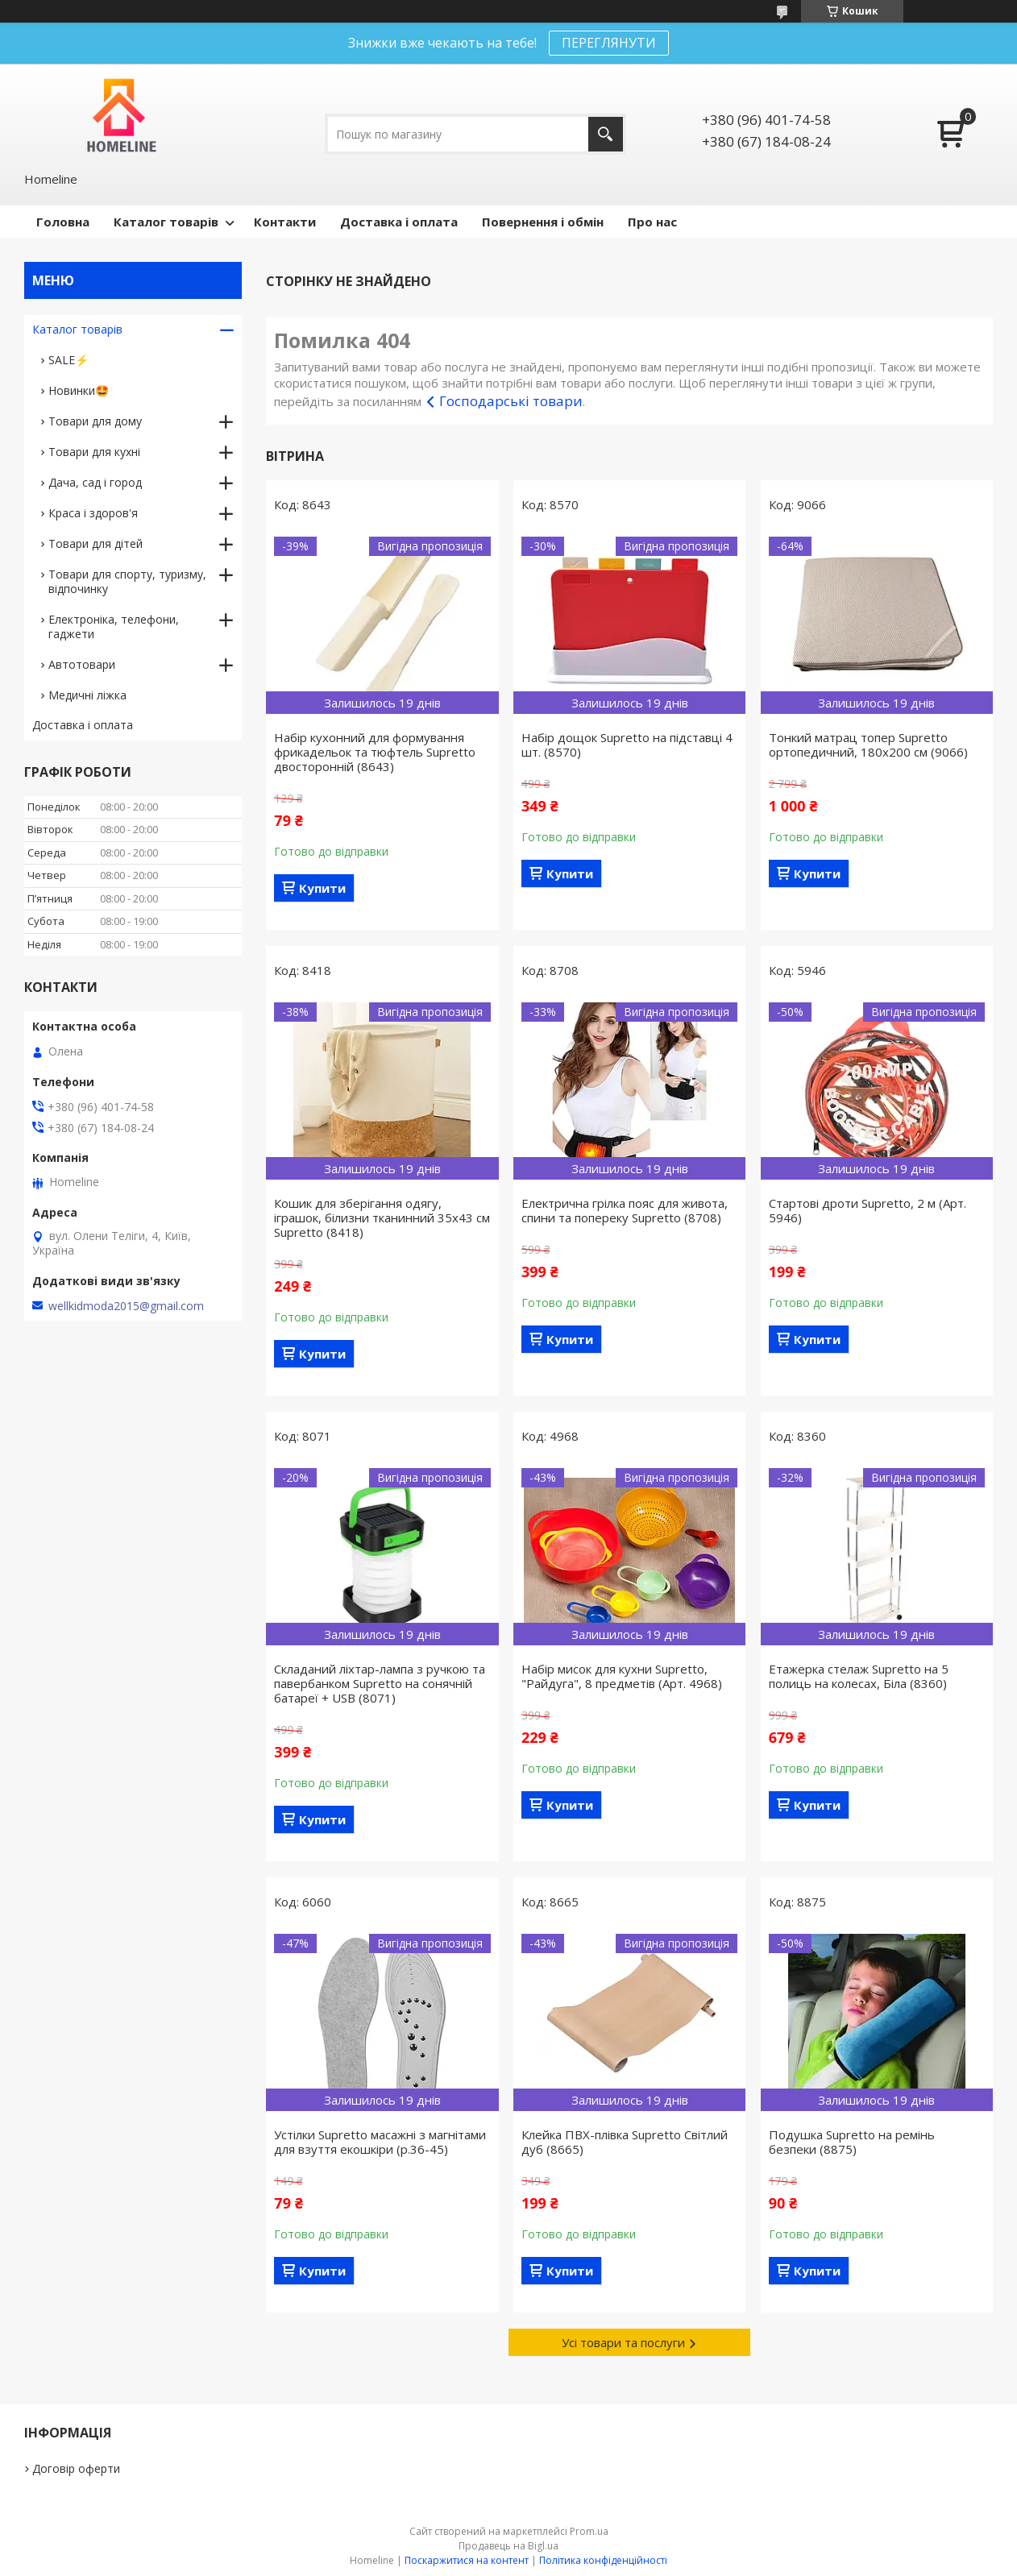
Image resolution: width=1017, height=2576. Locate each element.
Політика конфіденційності (603, 2560)
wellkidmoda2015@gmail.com (126, 1306)
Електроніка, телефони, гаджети (113, 626)
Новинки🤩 (78, 390)
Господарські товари (511, 401)
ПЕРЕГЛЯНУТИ (609, 43)
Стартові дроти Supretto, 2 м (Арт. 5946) (867, 1210)
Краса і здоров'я (93, 513)
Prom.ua (589, 2531)
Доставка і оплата (399, 222)
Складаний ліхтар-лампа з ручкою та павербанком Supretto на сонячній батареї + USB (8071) (379, 1683)
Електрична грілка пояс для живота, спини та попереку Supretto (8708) (624, 1210)
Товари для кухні (94, 451)
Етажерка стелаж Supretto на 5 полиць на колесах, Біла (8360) (859, 1675)
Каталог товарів (166, 222)
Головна (62, 222)
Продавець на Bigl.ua (508, 2546)
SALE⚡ (68, 359)
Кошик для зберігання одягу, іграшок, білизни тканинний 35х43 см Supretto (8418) (382, 1217)
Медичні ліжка (87, 695)
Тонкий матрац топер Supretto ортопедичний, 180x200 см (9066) (868, 744)
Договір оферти (76, 2468)
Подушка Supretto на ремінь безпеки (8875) (852, 2141)
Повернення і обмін (543, 222)
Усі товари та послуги (623, 2342)
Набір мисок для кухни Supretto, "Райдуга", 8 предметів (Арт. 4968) (621, 1675)
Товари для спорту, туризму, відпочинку (127, 581)
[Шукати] (605, 134)
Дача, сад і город (95, 482)
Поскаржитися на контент (467, 2560)
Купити (322, 888)
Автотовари (81, 664)
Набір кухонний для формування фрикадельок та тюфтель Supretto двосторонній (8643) (374, 752)
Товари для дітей (95, 543)
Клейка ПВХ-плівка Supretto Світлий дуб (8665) (624, 2141)
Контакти (285, 222)
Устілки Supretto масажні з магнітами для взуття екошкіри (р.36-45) (380, 2141)
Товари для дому (95, 421)
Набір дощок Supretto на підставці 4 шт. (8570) (627, 744)
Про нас (652, 222)
